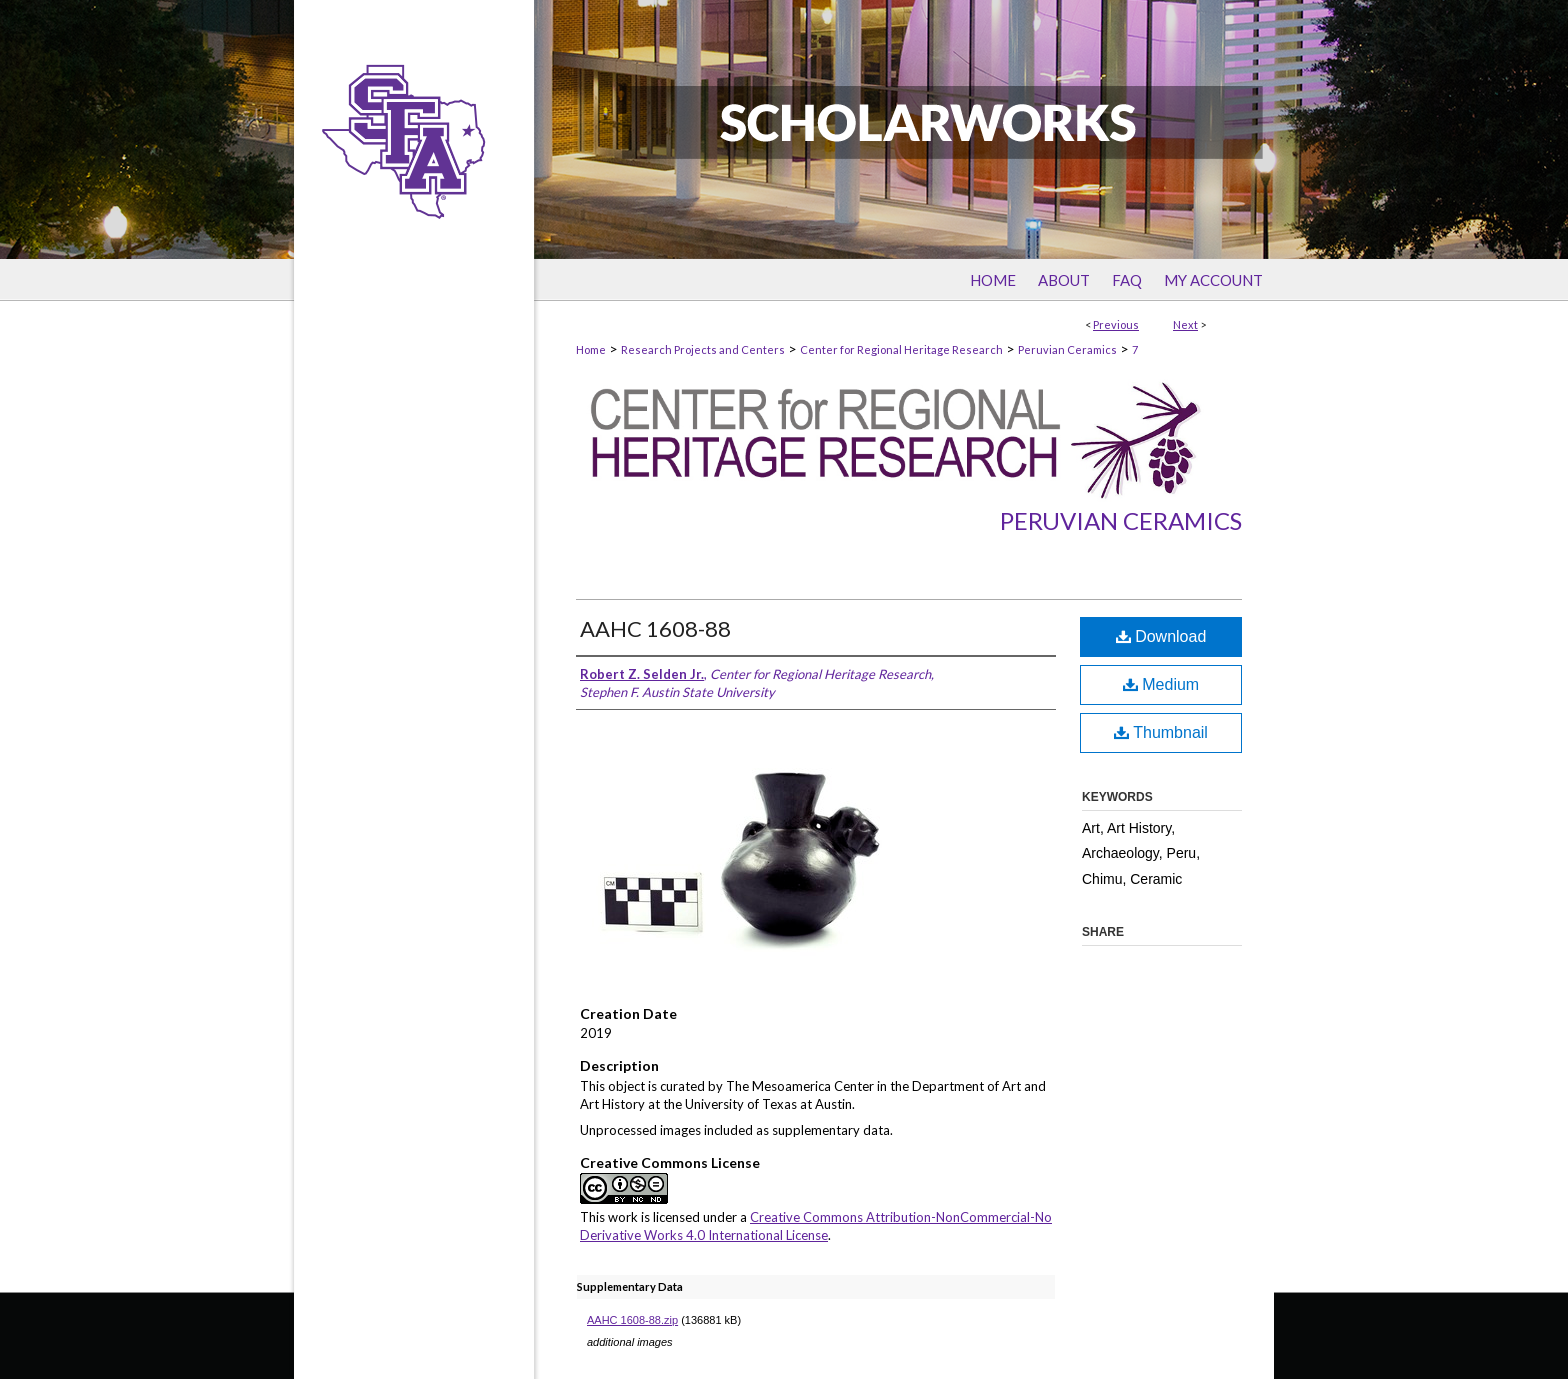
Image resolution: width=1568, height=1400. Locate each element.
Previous (1116, 324)
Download (1161, 636)
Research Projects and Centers (703, 349)
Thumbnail (1161, 732)
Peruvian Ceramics (1067, 349)
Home (591, 349)
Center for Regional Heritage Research (901, 349)
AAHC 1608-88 (655, 628)
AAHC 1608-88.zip (632, 1320)
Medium (1161, 684)
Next (1185, 324)
